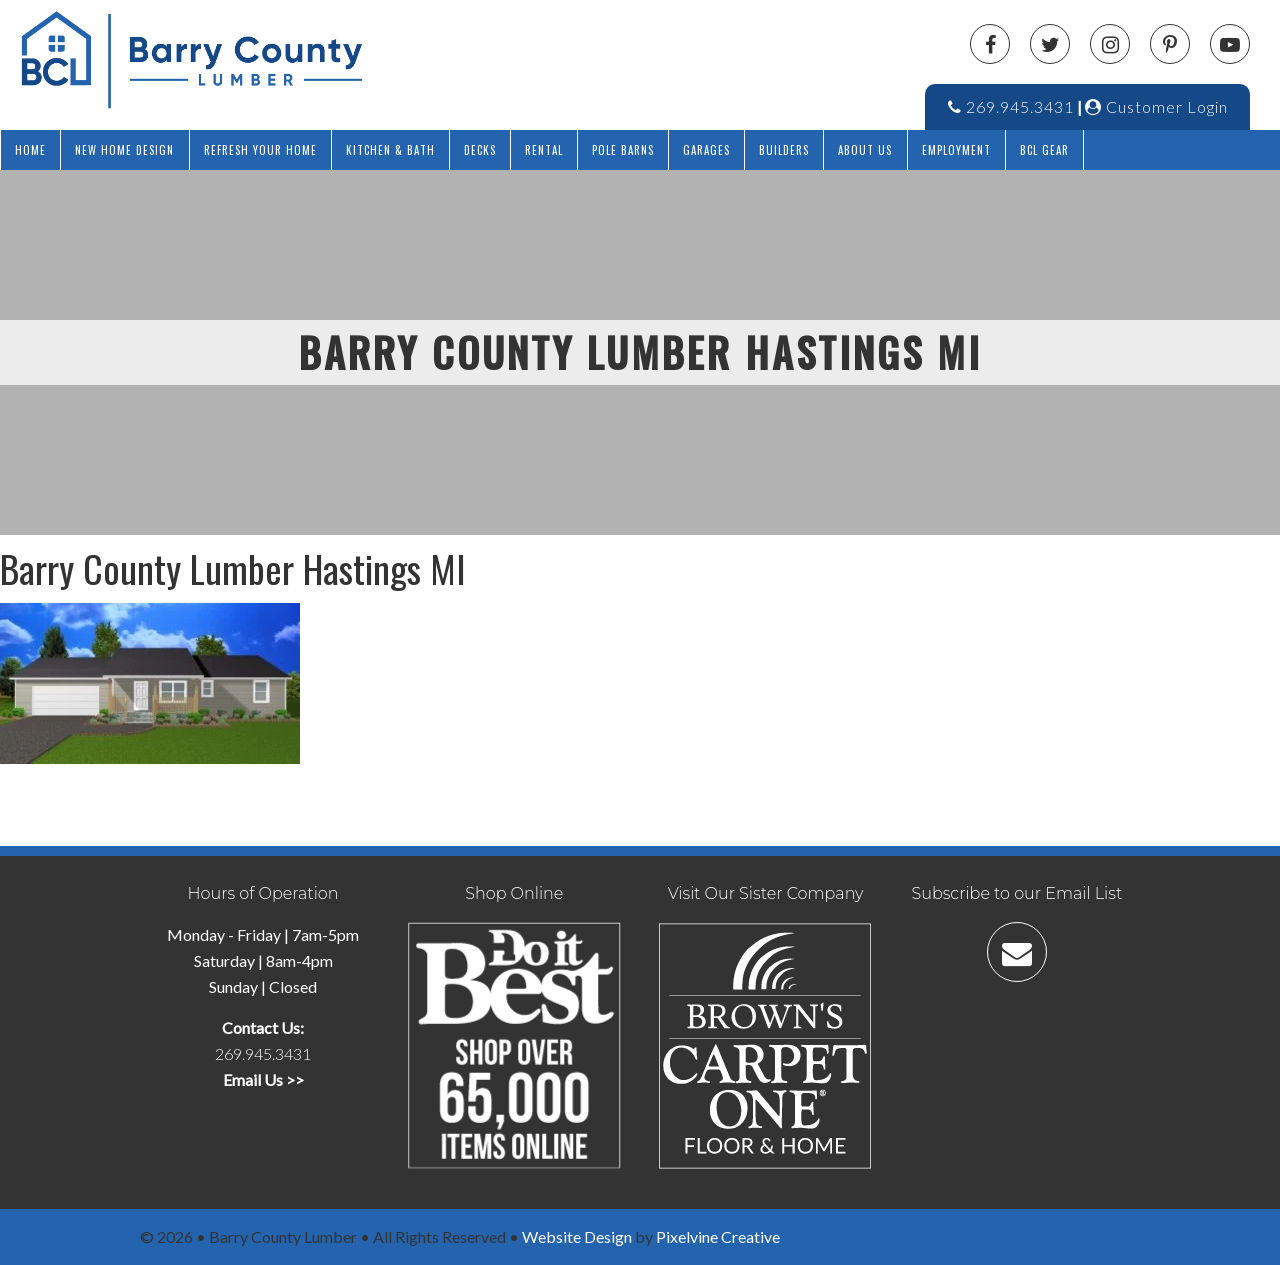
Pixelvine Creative (718, 1236)
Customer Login (1156, 106)
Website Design (577, 1236)
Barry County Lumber (310, 60)
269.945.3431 (1011, 106)
